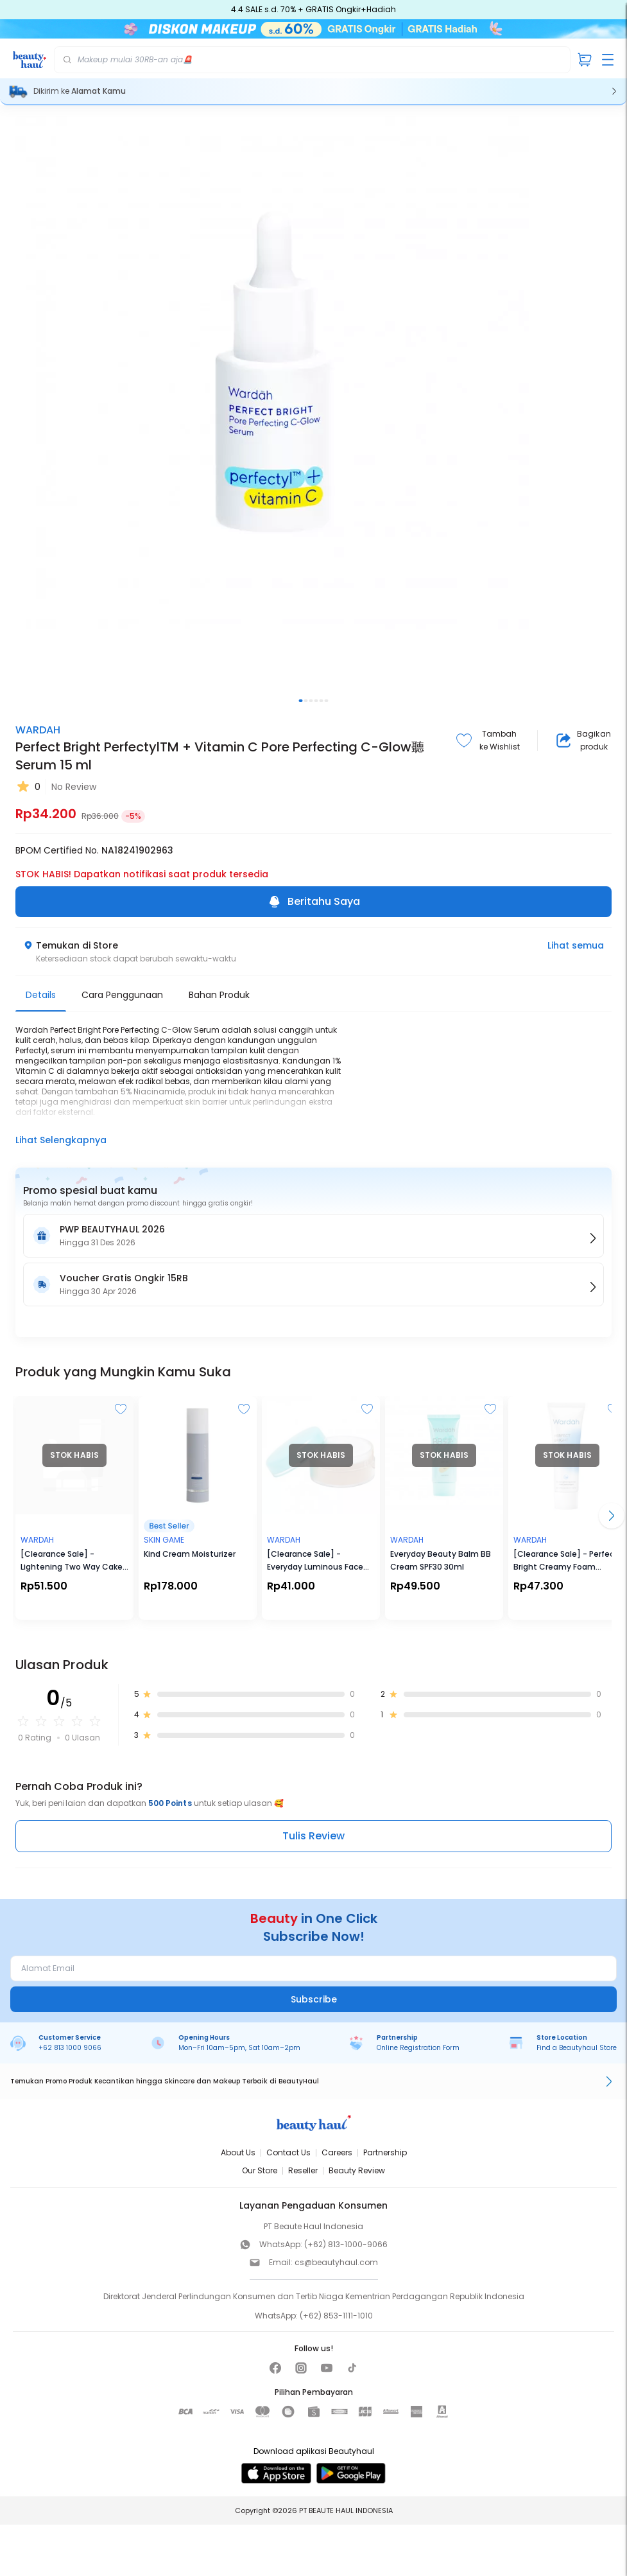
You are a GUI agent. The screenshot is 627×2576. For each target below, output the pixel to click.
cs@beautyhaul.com (336, 2262)
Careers (337, 2152)
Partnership (385, 2152)
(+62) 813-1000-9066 (346, 2244)
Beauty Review (357, 2170)
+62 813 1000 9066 (70, 2048)
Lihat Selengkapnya (61, 1140)
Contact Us (288, 2152)
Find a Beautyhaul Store (577, 2048)
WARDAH (37, 730)
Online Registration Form (418, 2048)
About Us (238, 2152)
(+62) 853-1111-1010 (336, 2315)
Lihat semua (575, 945)
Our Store (259, 2170)
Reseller (303, 2170)
